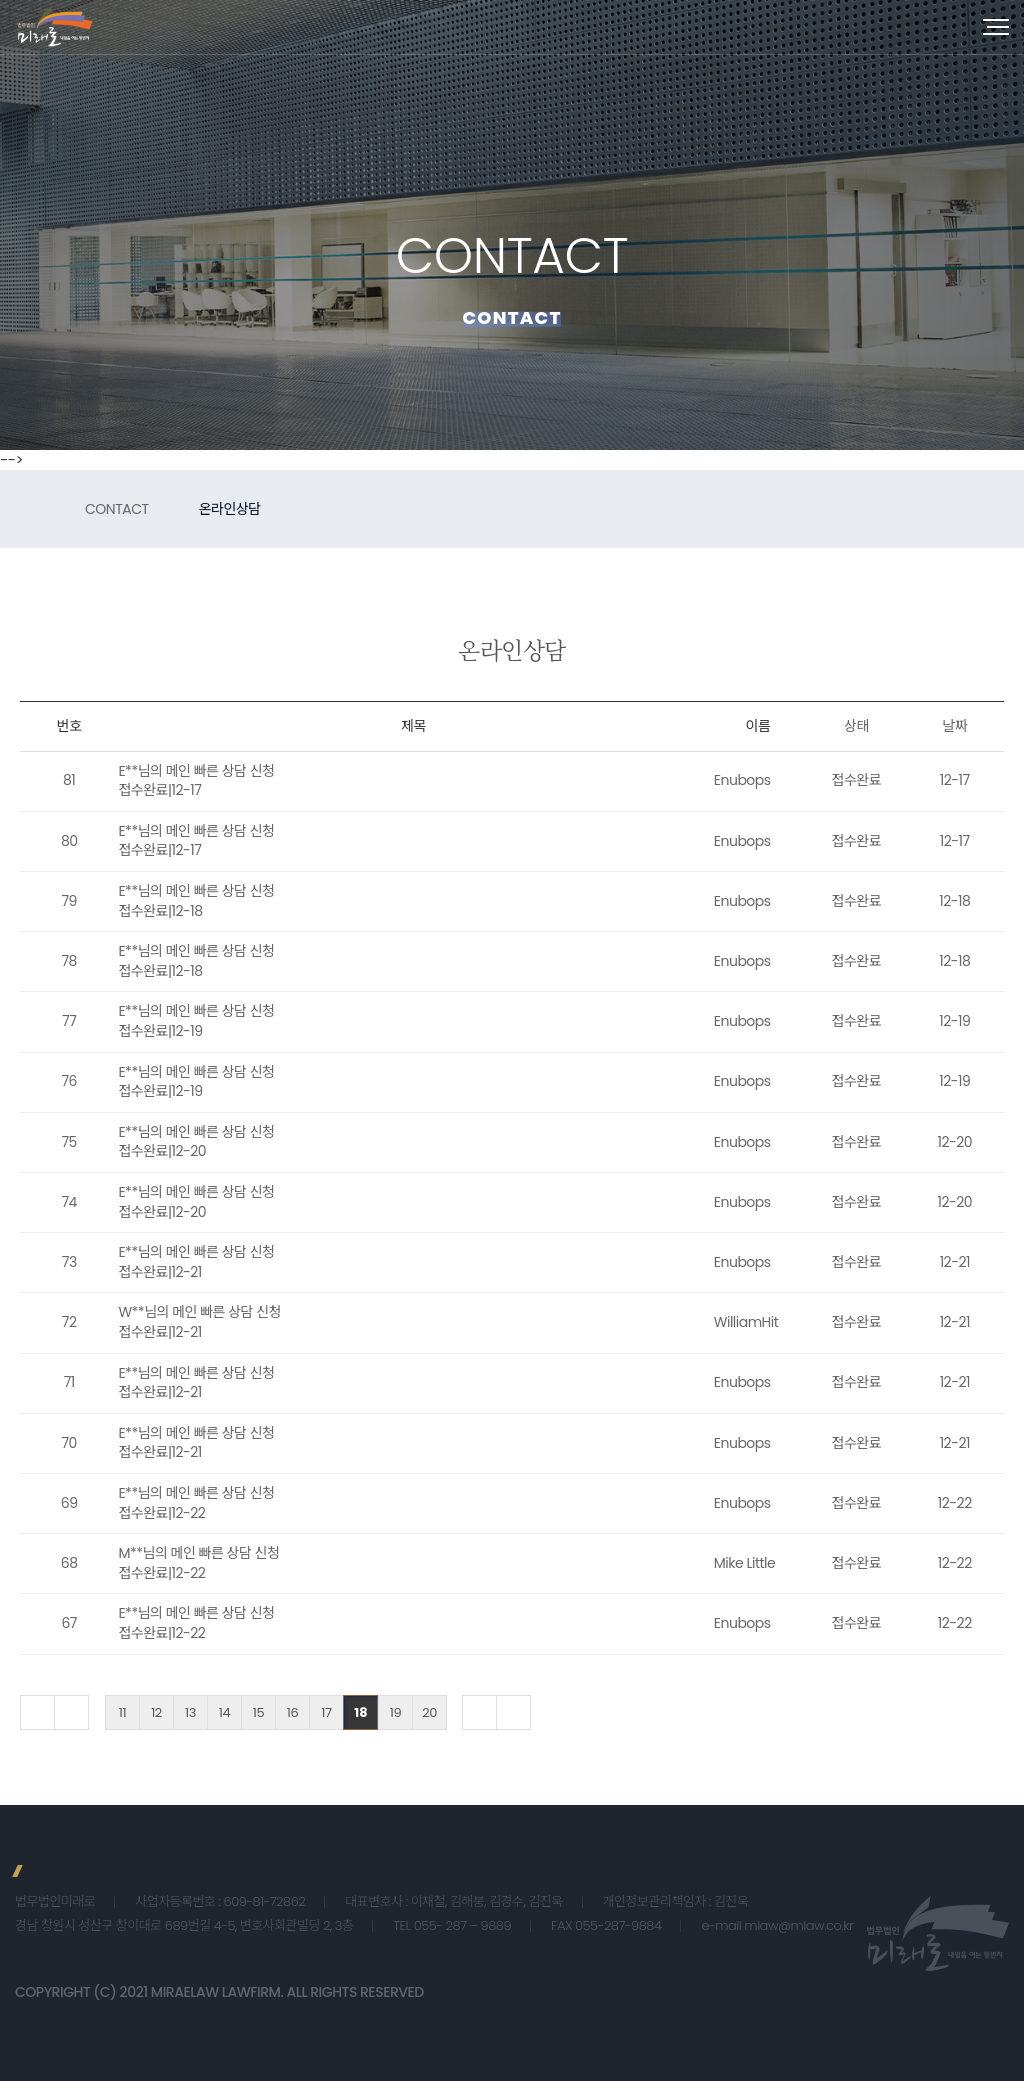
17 (326, 1712)
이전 (71, 1712)
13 (190, 1712)
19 (395, 1712)
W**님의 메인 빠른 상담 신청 (199, 1312)
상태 (856, 726)
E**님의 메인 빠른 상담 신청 (196, 771)
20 (429, 1712)
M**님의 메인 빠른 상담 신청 (198, 1553)
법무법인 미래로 (55, 27)
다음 (479, 1712)
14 (224, 1712)
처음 (37, 1712)
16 (292, 1712)
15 (258, 1712)
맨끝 (513, 1712)
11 (122, 1712)
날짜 (954, 726)
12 (156, 1712)
